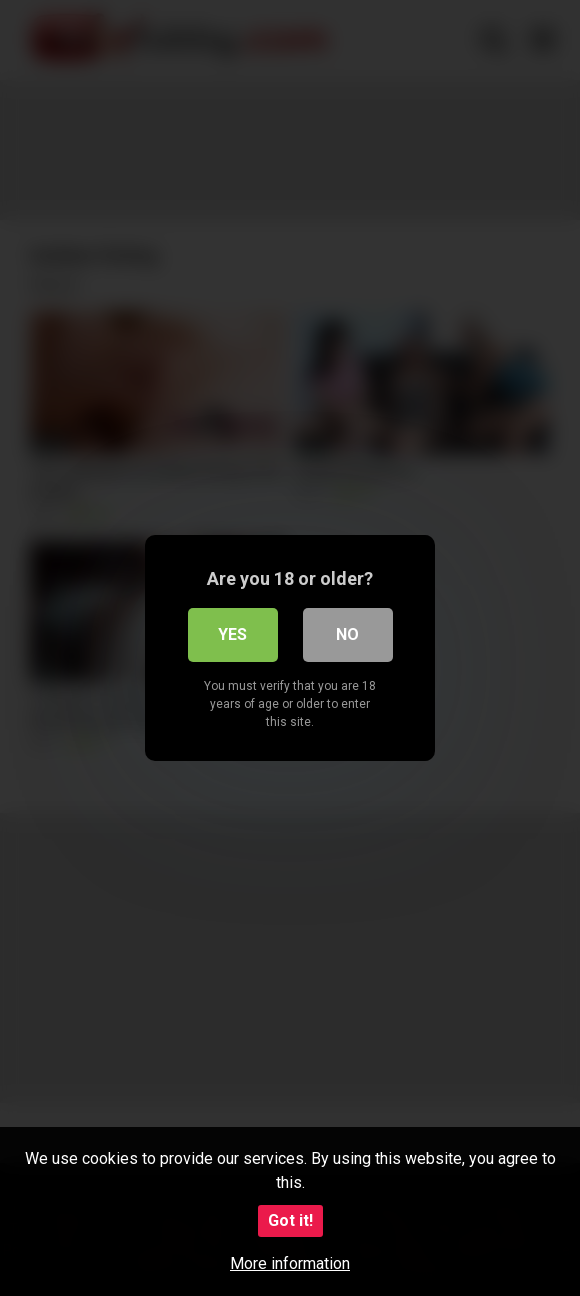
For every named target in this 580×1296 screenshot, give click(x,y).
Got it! (290, 1220)
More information (290, 1263)
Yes (232, 634)
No (347, 634)
